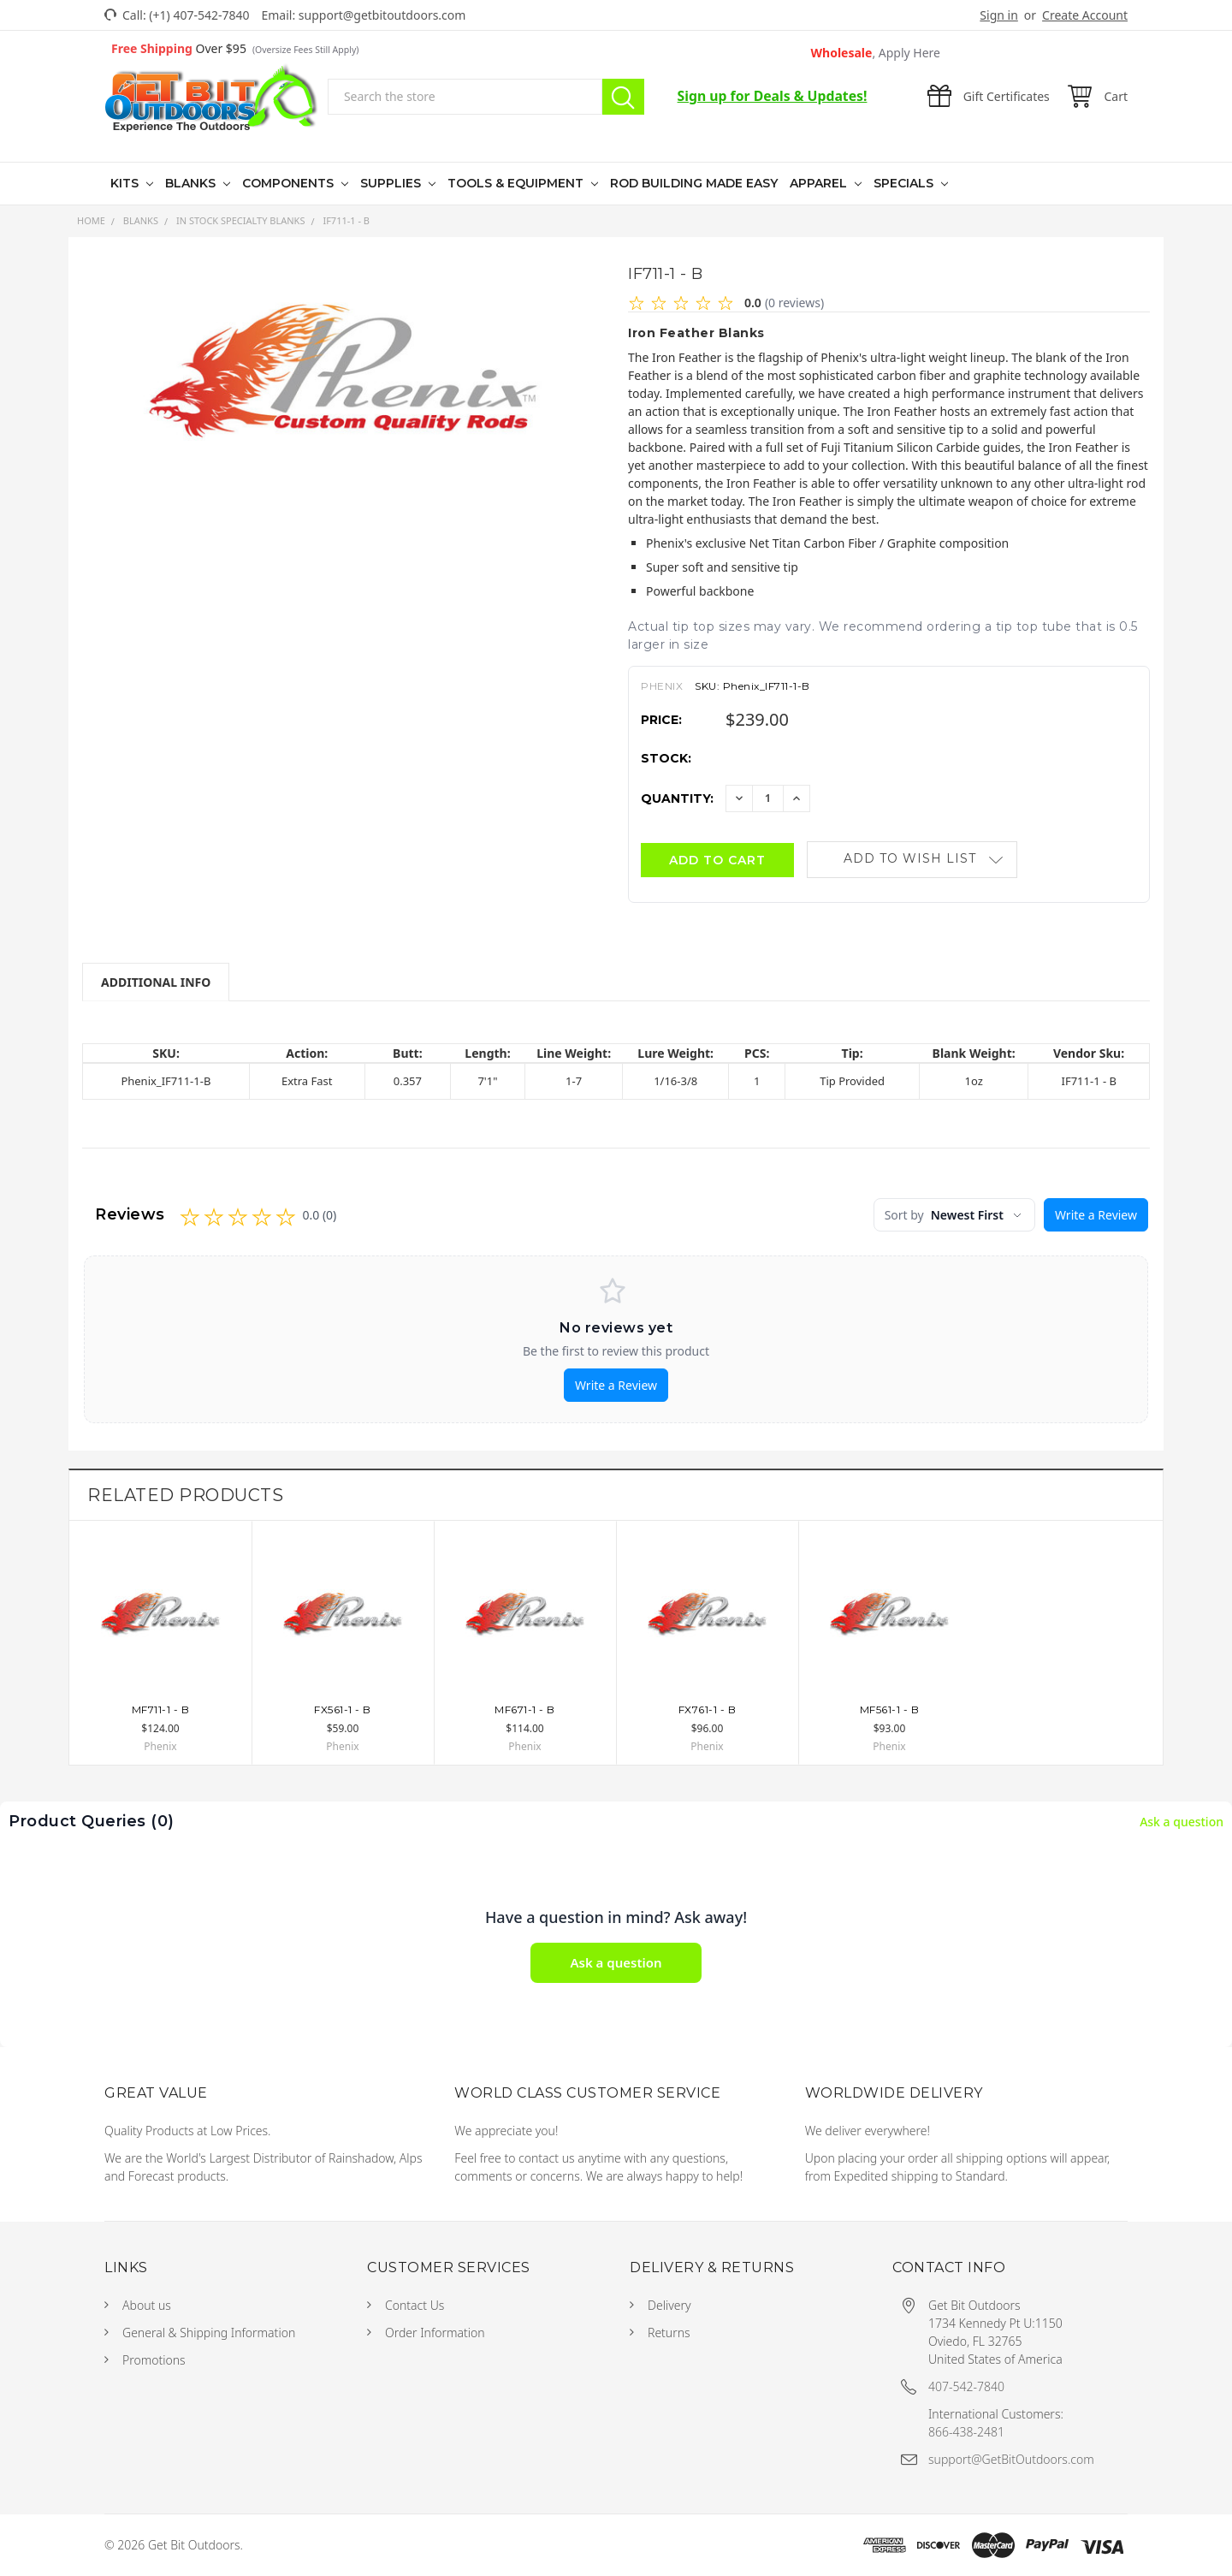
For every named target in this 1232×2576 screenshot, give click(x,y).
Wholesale (876, 53)
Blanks (192, 183)
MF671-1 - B (525, 1709)
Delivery (669, 2305)
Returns (669, 2332)
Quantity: (677, 798)
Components (289, 183)
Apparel (820, 183)
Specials (905, 183)
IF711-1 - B (346, 220)
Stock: (666, 758)
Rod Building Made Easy (694, 183)
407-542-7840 (966, 2386)
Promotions (154, 2360)
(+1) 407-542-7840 (199, 15)
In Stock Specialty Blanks (240, 220)
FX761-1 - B (707, 1709)
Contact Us (414, 2305)
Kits (126, 183)
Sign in (998, 15)
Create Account (1085, 15)
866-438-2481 (966, 2432)
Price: (661, 719)
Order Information (435, 2332)
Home (91, 220)
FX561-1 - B (342, 1709)
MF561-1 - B (890, 1709)
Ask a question (1181, 1821)
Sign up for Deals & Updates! (773, 95)
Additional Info (155, 982)
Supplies (392, 183)
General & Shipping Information (208, 2332)
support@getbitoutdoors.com (382, 15)
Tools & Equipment (517, 183)
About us (146, 2305)
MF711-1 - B (161, 1709)
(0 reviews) (794, 303)
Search (623, 97)
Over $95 (234, 48)
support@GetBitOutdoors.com (1011, 2459)
